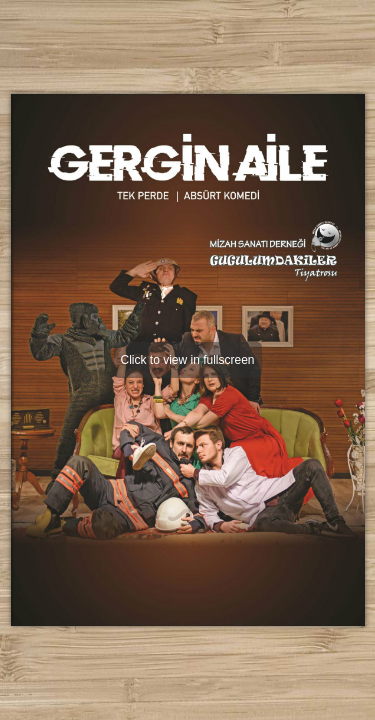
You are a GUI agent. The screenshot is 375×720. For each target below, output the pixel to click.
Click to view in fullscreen (187, 360)
